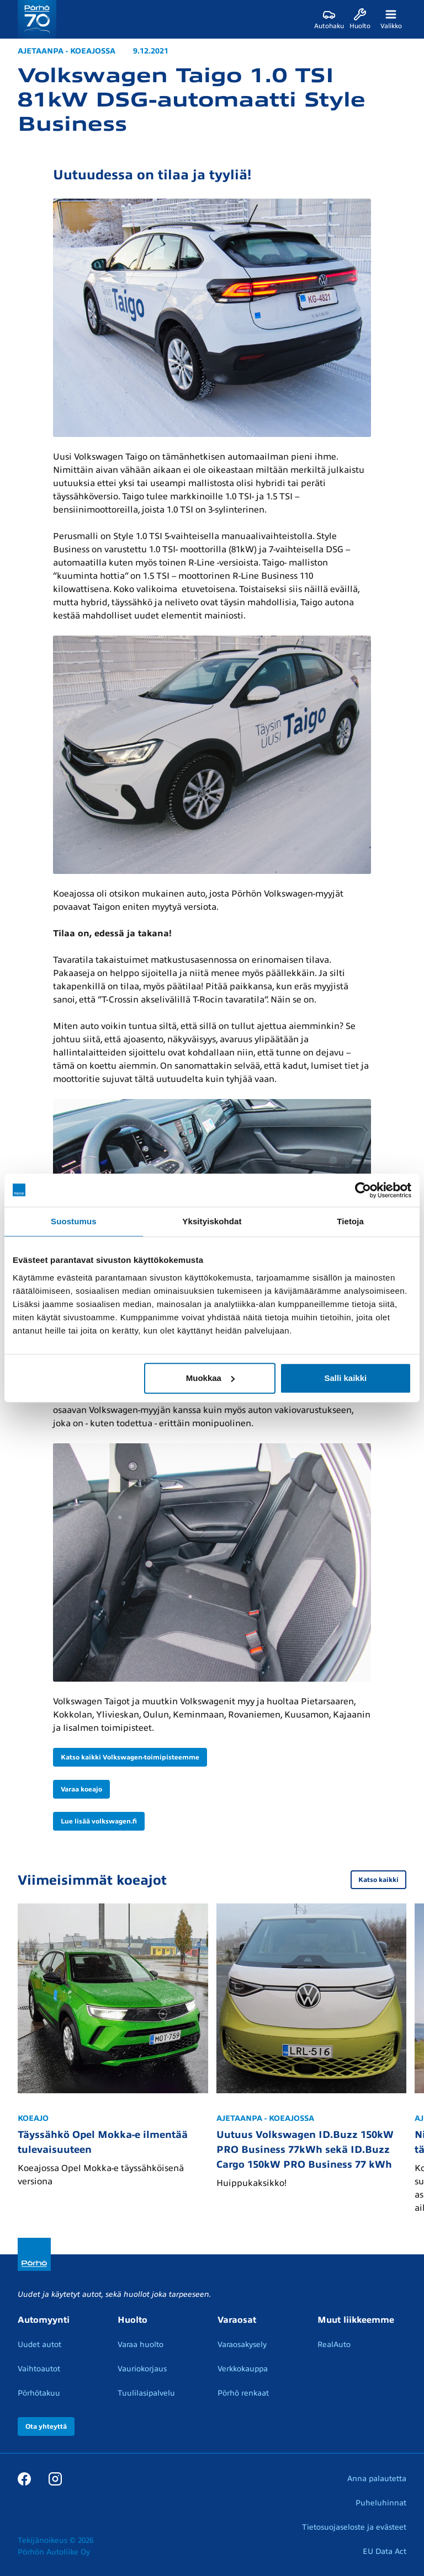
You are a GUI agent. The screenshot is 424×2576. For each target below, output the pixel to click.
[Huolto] (359, 19)
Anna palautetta (376, 2478)
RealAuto (334, 2344)
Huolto (132, 2320)
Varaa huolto (140, 2344)
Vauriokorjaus (142, 2369)
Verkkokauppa (243, 2369)
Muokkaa (210, 1378)
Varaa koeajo (81, 1789)
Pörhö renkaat (243, 2393)
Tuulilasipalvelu (146, 2393)
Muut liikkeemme (355, 2320)
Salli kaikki (346, 1378)
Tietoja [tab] (350, 1221)
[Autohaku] (329, 19)
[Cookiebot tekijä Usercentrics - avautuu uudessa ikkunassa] (363, 1190)
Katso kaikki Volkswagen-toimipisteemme (130, 1757)
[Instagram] (55, 2478)
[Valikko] (390, 19)
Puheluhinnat (381, 2503)
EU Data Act (384, 2551)
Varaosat (237, 2320)
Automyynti (44, 2320)
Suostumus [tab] (74, 1221)
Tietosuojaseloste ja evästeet (354, 2527)
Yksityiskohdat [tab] (211, 1221)
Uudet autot (39, 2344)
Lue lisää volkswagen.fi (99, 1821)
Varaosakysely (242, 2344)
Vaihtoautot (39, 2369)
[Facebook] (24, 2478)
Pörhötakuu (39, 2393)
